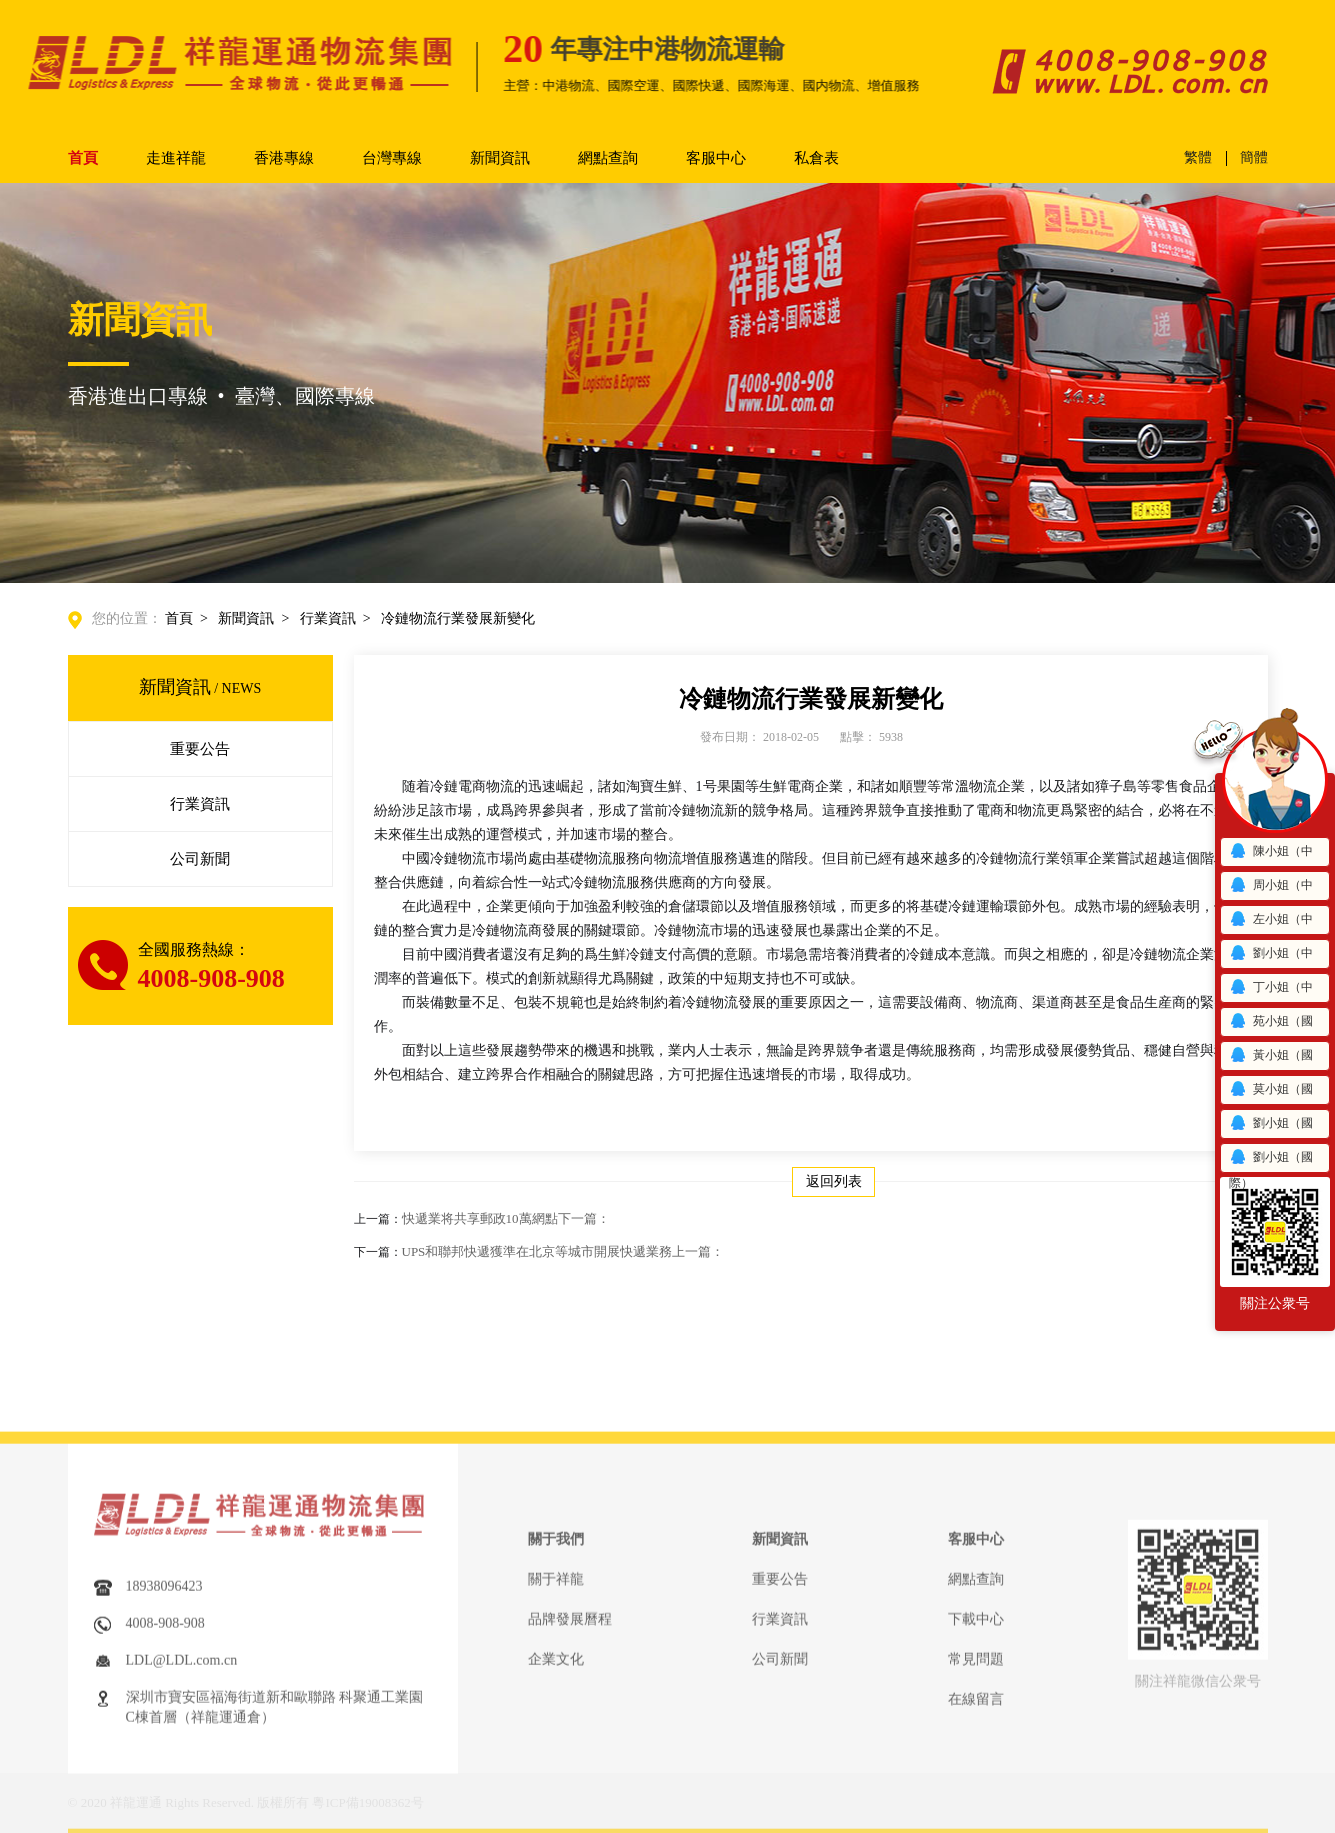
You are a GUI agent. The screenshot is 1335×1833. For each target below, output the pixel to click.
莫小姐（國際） (1271, 1092)
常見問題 (976, 1772)
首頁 (83, 158)
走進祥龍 (176, 158)
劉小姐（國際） (1271, 1126)
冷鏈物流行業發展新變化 (458, 618)
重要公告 (200, 749)
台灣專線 (392, 158)
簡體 (1254, 157)
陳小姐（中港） (1271, 854)
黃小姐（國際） (1271, 1058)
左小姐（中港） (1271, 922)
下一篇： (584, 1218)
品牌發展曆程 (570, 1732)
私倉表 (816, 158)
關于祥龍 (556, 1692)
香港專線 (284, 158)
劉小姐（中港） (1271, 956)
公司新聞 (200, 859)
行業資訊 (328, 618)
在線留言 (976, 1812)
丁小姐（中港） (1271, 990)
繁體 (1198, 158)
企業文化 (556, 1772)
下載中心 (976, 1732)
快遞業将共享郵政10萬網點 (506, 1218)
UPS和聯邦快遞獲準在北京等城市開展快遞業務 (563, 1251)
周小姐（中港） (1271, 888)
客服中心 (716, 158)
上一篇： (698, 1251)
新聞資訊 (500, 158)
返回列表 (834, 1181)
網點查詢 (608, 158)
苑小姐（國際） (1271, 1024)
